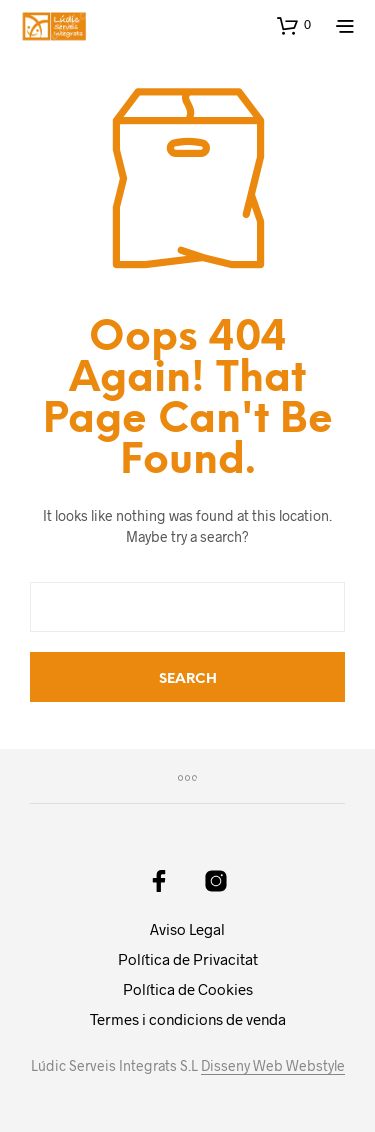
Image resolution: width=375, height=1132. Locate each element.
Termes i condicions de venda (188, 1019)
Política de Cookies (188, 989)
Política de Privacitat (188, 959)
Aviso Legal (187, 929)
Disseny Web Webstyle (273, 1066)
